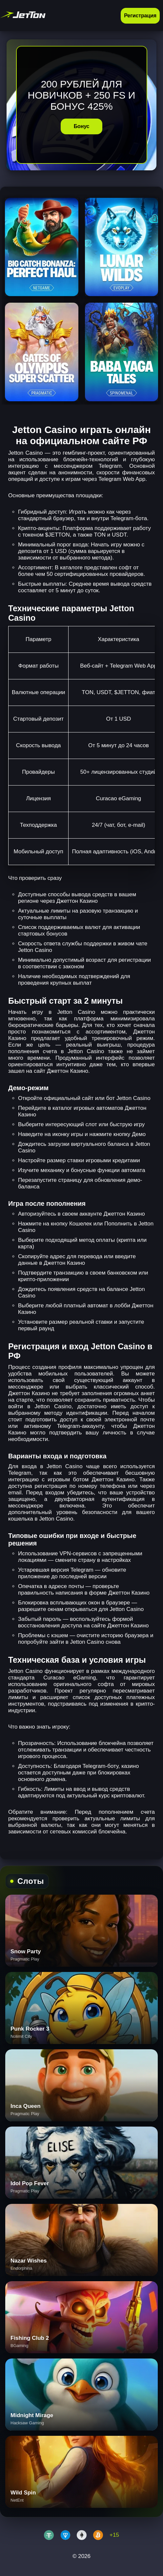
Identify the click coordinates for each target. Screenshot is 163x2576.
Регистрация (140, 15)
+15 (114, 2535)
